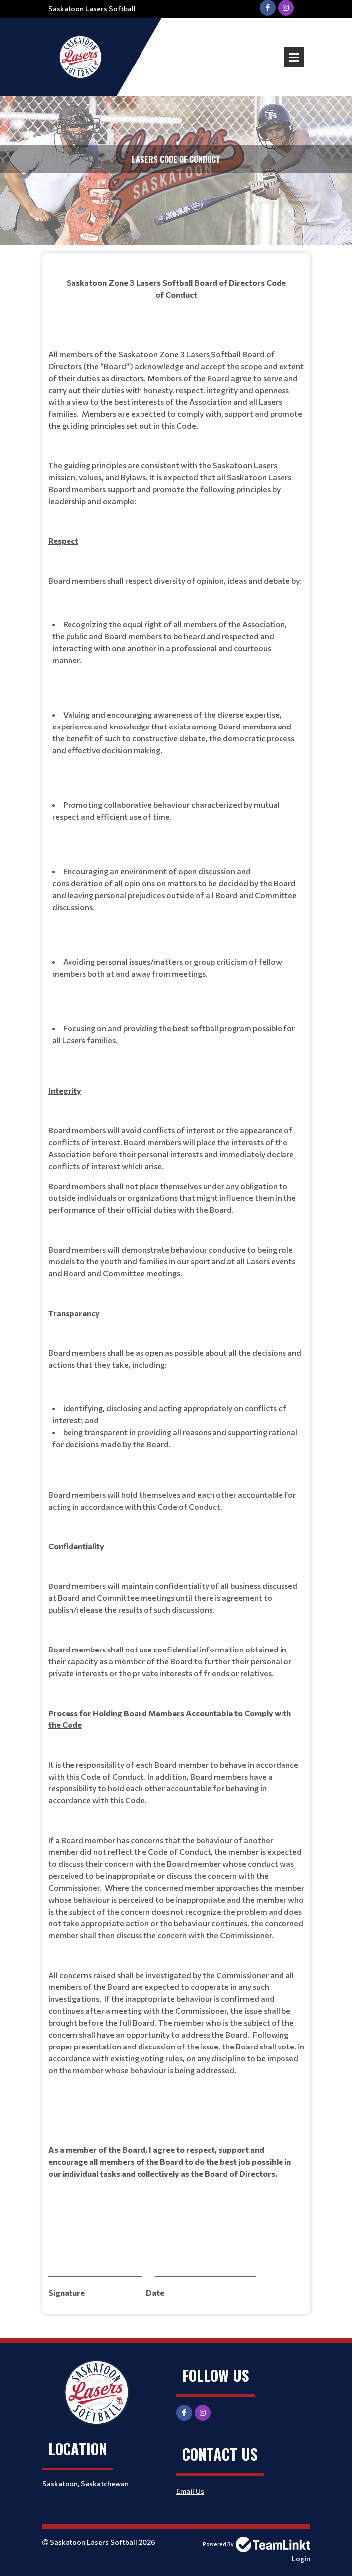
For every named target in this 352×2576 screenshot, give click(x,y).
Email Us (190, 2491)
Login (301, 2558)
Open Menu (294, 57)
